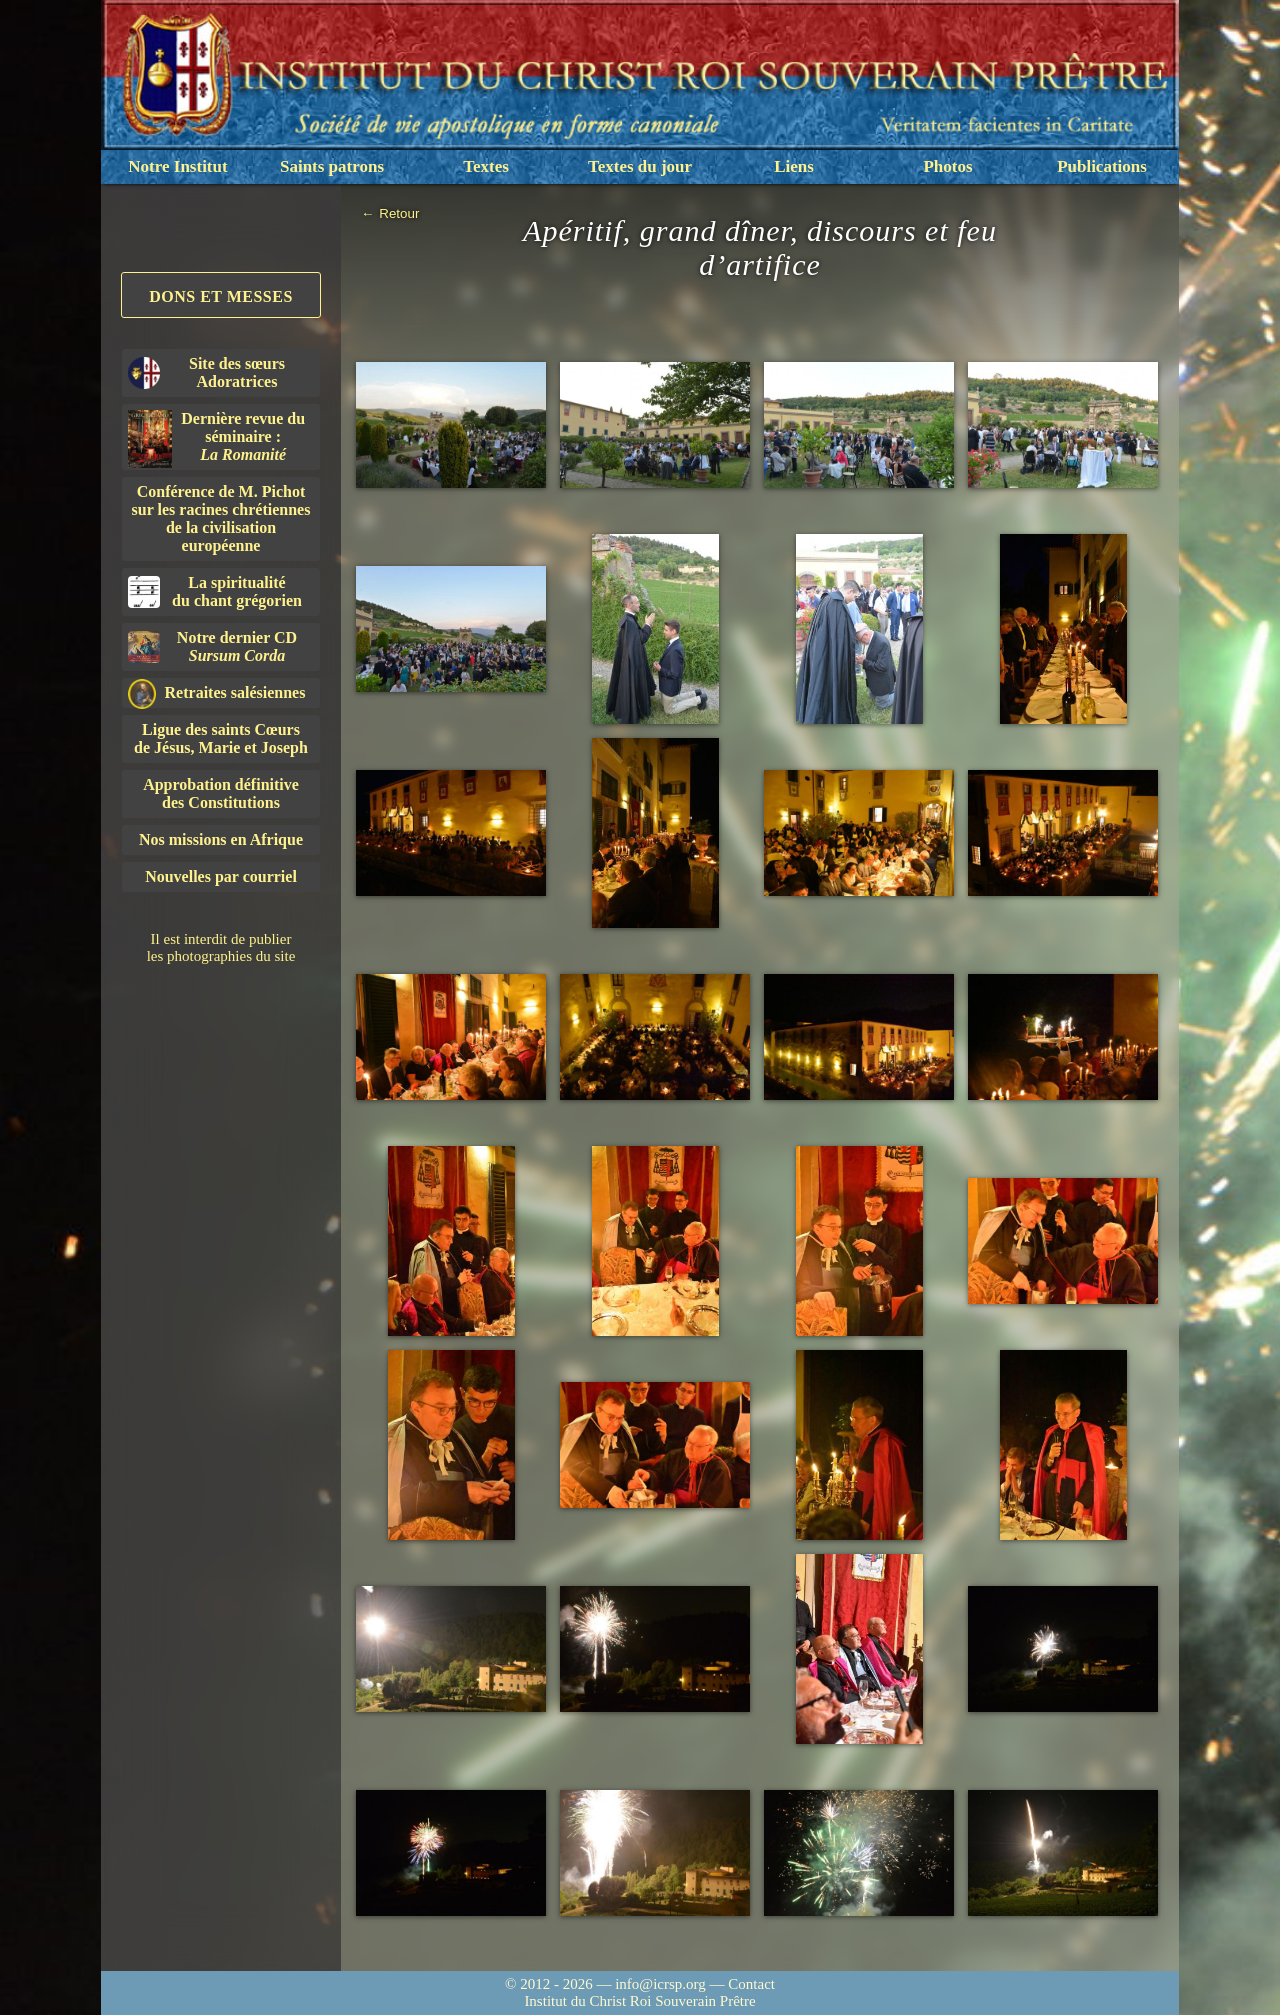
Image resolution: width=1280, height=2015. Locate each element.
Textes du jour (640, 166)
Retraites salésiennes (216, 693)
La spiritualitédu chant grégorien (215, 591)
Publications (1102, 166)
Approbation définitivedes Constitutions (221, 793)
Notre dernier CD (212, 646)
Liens (794, 166)
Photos (947, 166)
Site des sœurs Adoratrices (206, 372)
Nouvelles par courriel (221, 876)
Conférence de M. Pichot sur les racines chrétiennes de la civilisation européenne (221, 518)
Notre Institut (177, 166)
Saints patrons (332, 166)
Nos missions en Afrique (221, 839)
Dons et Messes (221, 296)
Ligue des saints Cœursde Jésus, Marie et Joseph (221, 738)
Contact (751, 1984)
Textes (486, 166)
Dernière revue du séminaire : (216, 439)
